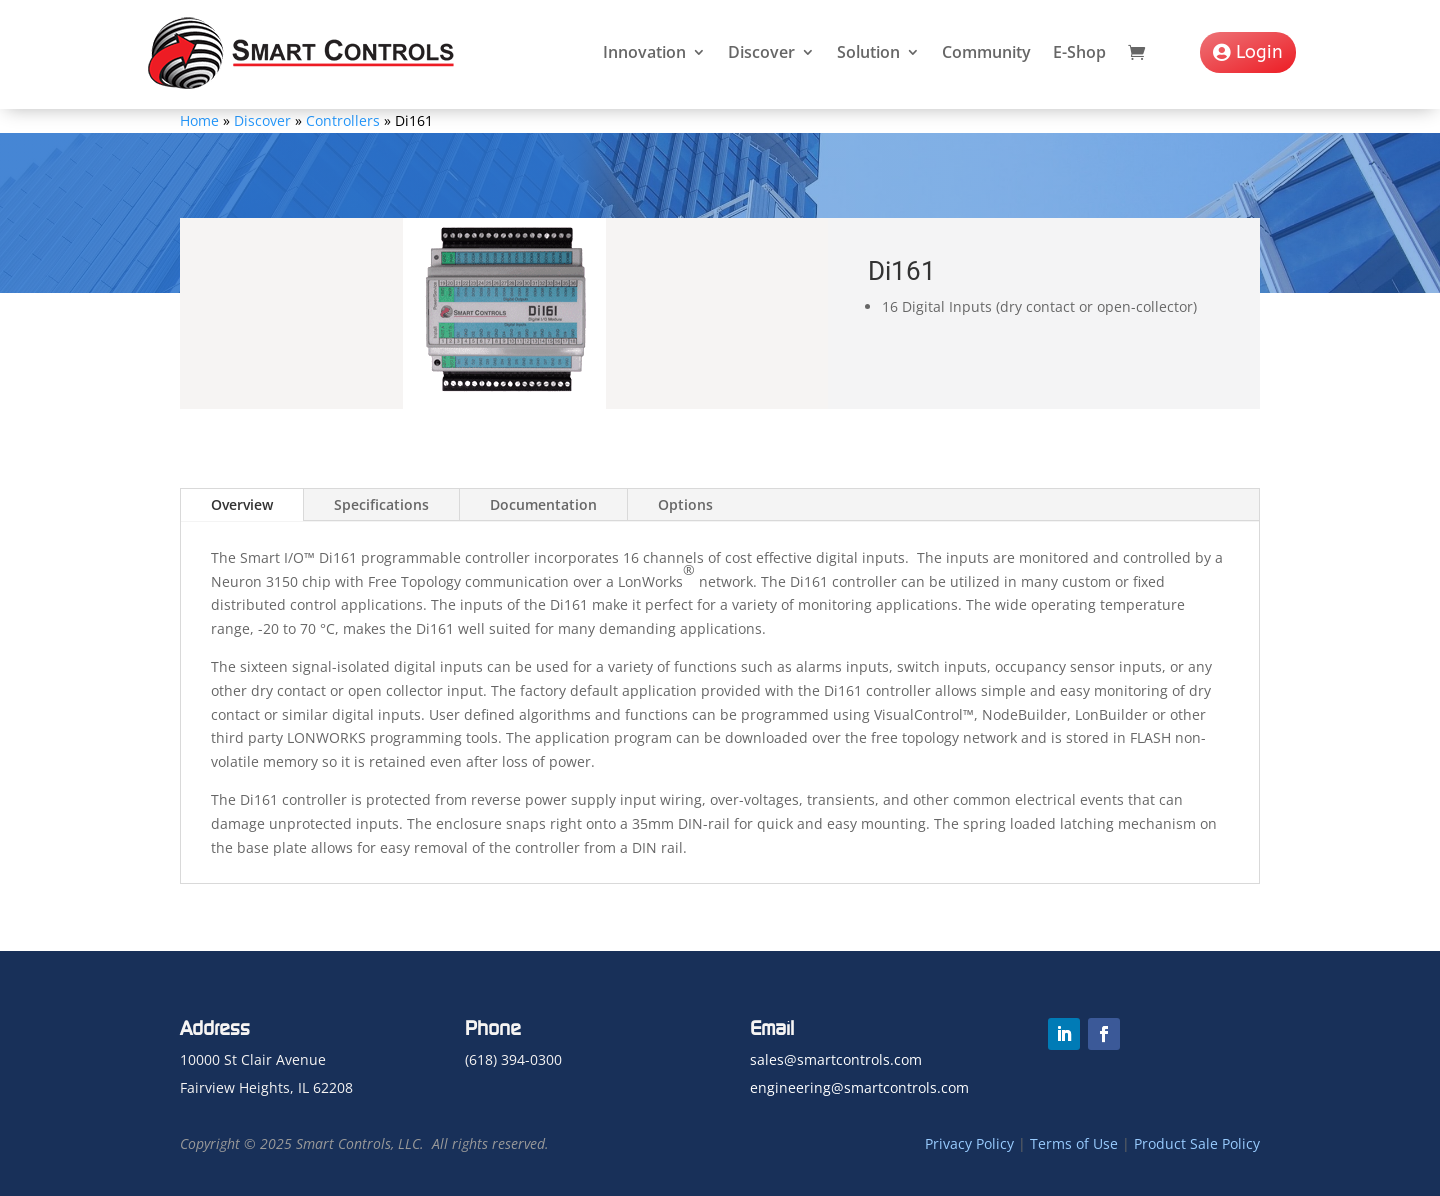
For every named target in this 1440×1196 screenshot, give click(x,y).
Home (199, 120)
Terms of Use (1074, 1143)
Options (685, 504)
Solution (868, 52)
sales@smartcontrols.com (836, 1059)
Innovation (644, 52)
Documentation (543, 504)
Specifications (381, 504)
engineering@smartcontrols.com (859, 1087)
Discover (761, 52)
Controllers (343, 120)
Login (1259, 52)
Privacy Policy (969, 1143)
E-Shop (1079, 52)
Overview (242, 504)
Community (986, 52)
